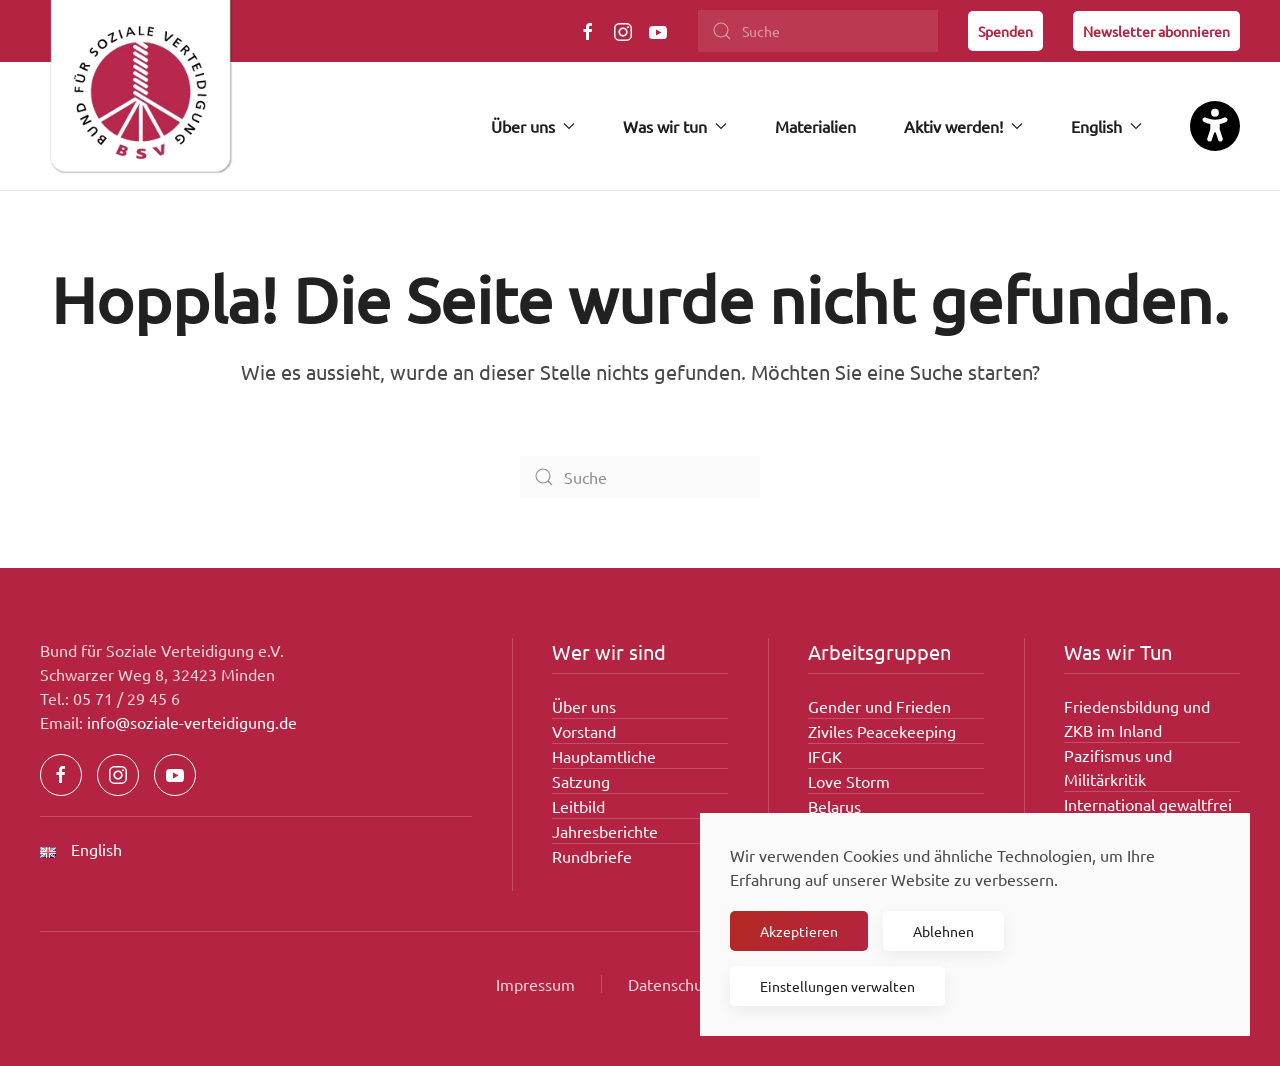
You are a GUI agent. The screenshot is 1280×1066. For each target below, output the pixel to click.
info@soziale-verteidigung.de (192, 722)
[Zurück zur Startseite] (140, 95)
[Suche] (818, 31)
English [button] (1106, 126)
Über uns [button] (533, 126)
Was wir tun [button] (675, 126)
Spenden (1005, 31)
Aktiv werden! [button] (963, 126)
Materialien (815, 126)
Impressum (535, 984)
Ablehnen (943, 931)
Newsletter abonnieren (1156, 31)
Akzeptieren (799, 931)
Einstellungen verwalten (837, 986)
